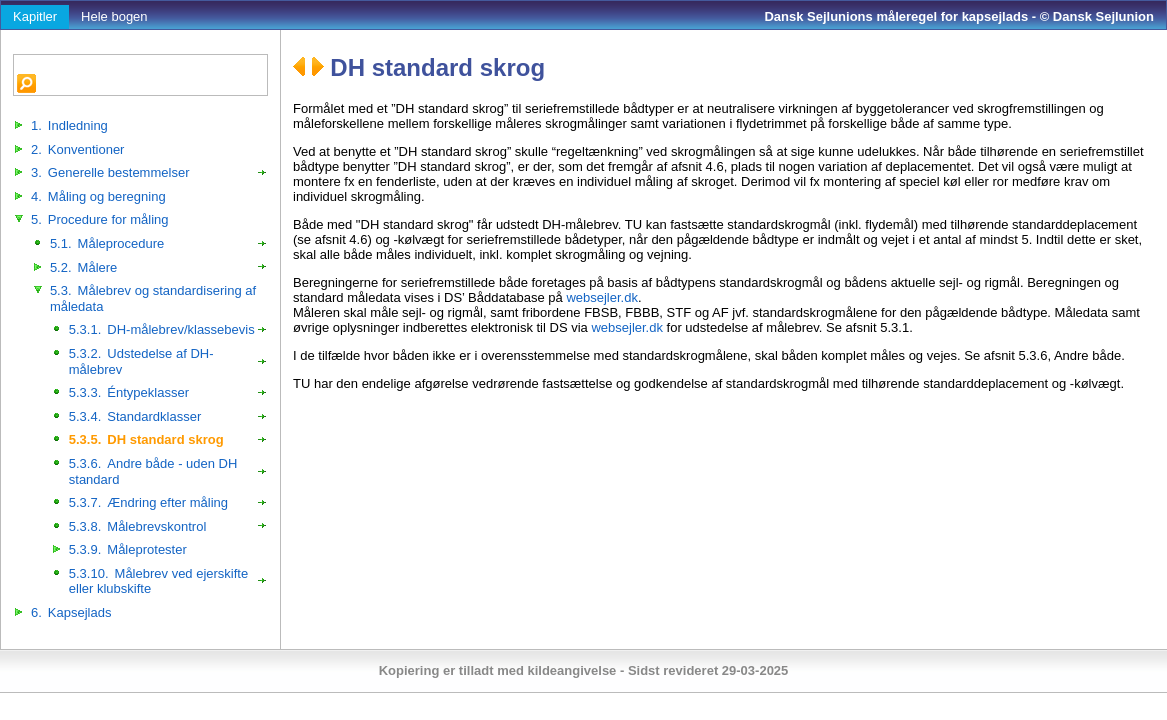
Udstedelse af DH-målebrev (141, 361)
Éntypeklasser (129, 392)
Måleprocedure (107, 243)
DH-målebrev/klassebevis (162, 329)
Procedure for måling (100, 219)
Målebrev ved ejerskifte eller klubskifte (158, 581)
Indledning (69, 125)
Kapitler (35, 16)
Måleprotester (128, 549)
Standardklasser (135, 416)
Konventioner (77, 149)
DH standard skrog (146, 439)
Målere (83, 267)
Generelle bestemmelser (110, 172)
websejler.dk (602, 297)
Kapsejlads (71, 612)
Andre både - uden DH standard (153, 471)
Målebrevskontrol (138, 526)
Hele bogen (114, 16)
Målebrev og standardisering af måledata (153, 298)
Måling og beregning (98, 196)
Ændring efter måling (148, 502)
